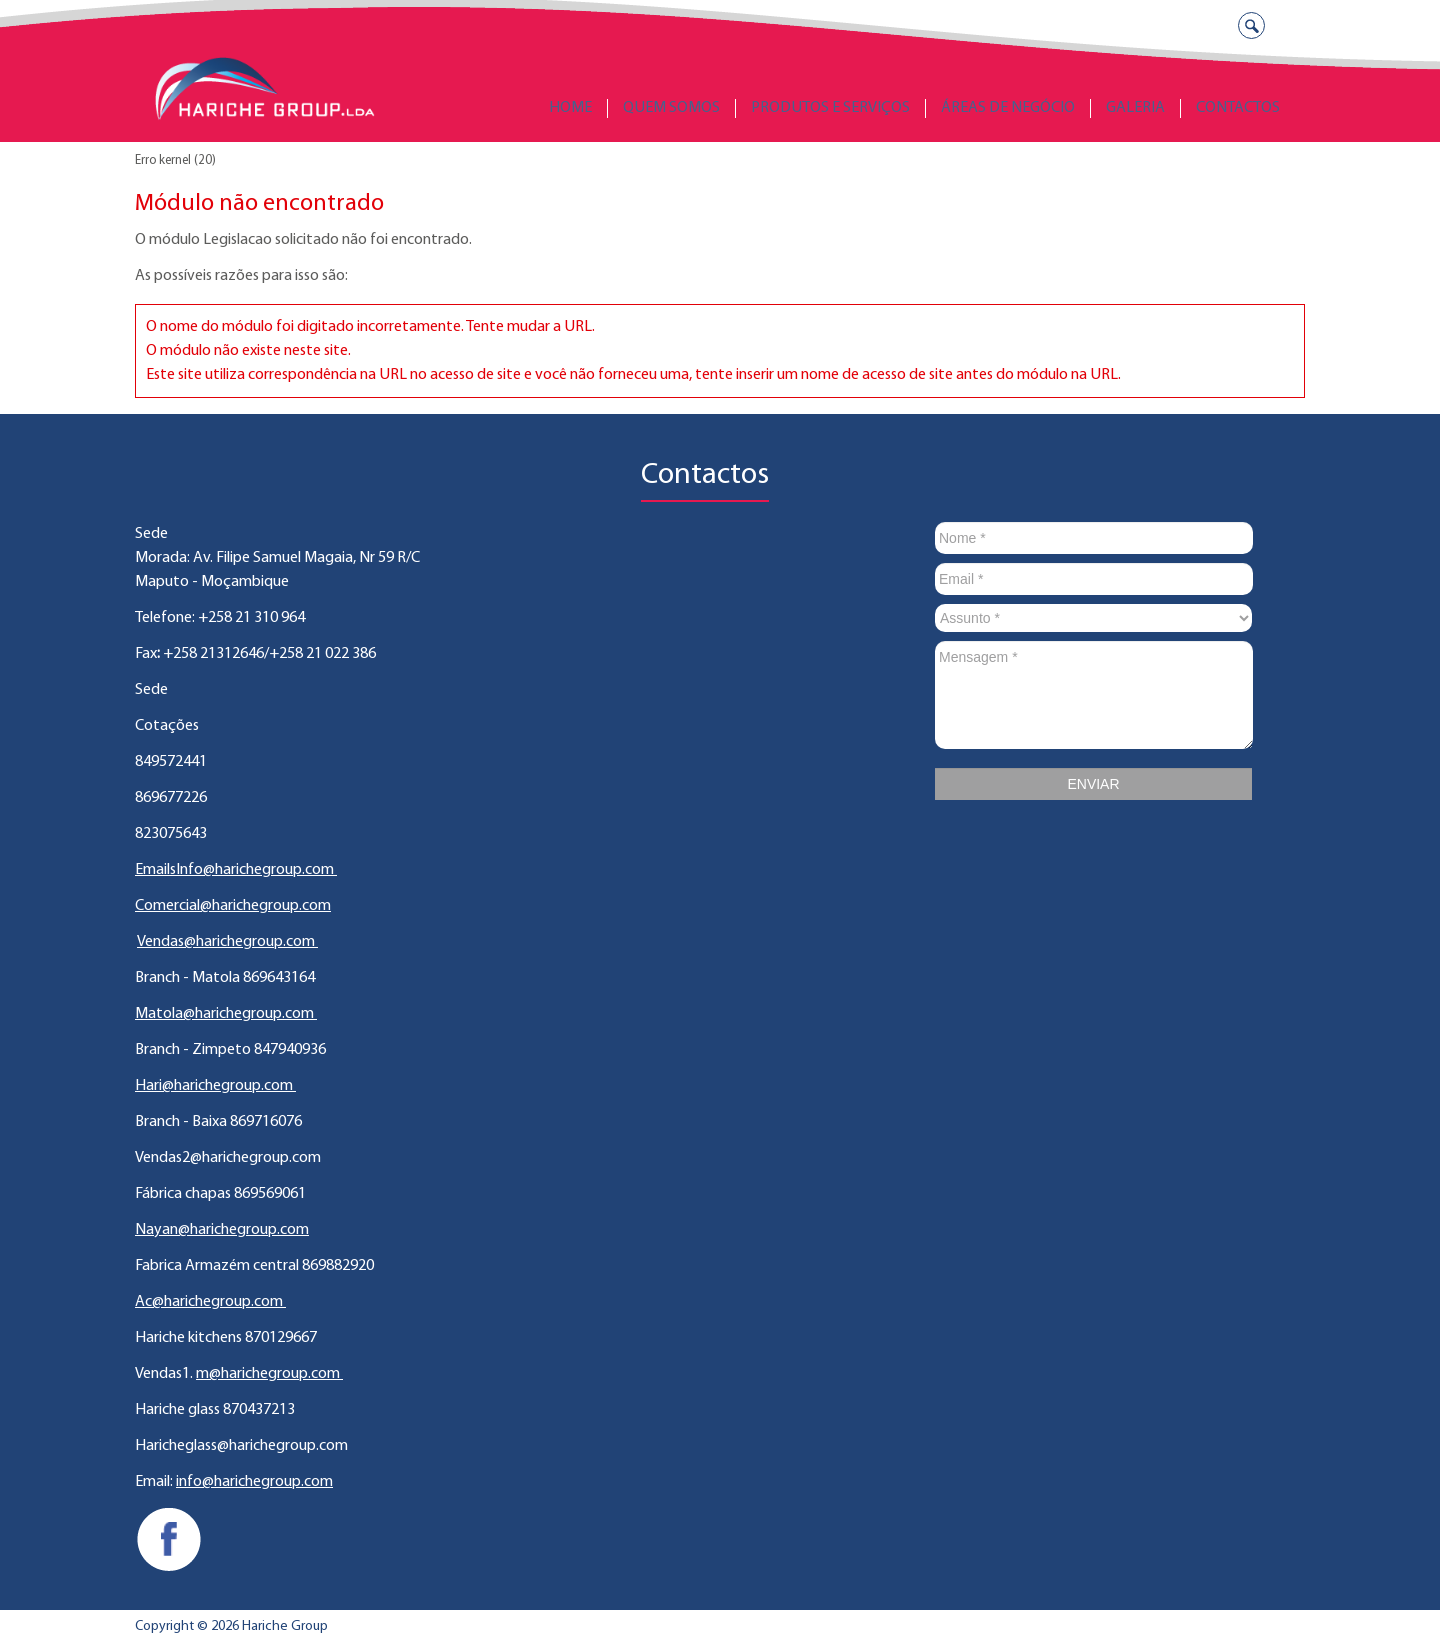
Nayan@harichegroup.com (222, 1230)
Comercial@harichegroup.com (233, 906)
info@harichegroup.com (254, 1482)
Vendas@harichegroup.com (227, 942)
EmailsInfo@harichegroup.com (236, 870)
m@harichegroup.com (269, 1374)
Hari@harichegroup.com (215, 1086)
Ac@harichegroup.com (210, 1302)
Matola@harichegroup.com (226, 1014)
